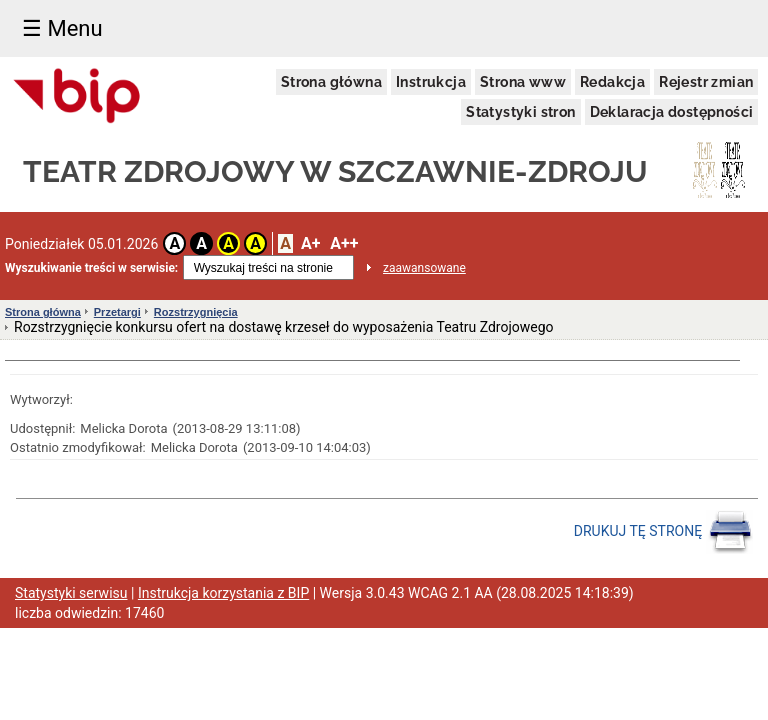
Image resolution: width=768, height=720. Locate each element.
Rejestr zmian (706, 82)
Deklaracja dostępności (672, 112)
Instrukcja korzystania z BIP (223, 593)
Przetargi (117, 312)
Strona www (523, 82)
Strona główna (331, 82)
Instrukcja (431, 82)
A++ (344, 243)
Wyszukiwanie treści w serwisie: (91, 268)
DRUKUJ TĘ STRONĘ (663, 532)
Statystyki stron (520, 112)
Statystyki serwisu (71, 593)
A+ (310, 243)
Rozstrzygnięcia (196, 312)
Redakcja (612, 82)
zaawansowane (424, 268)
